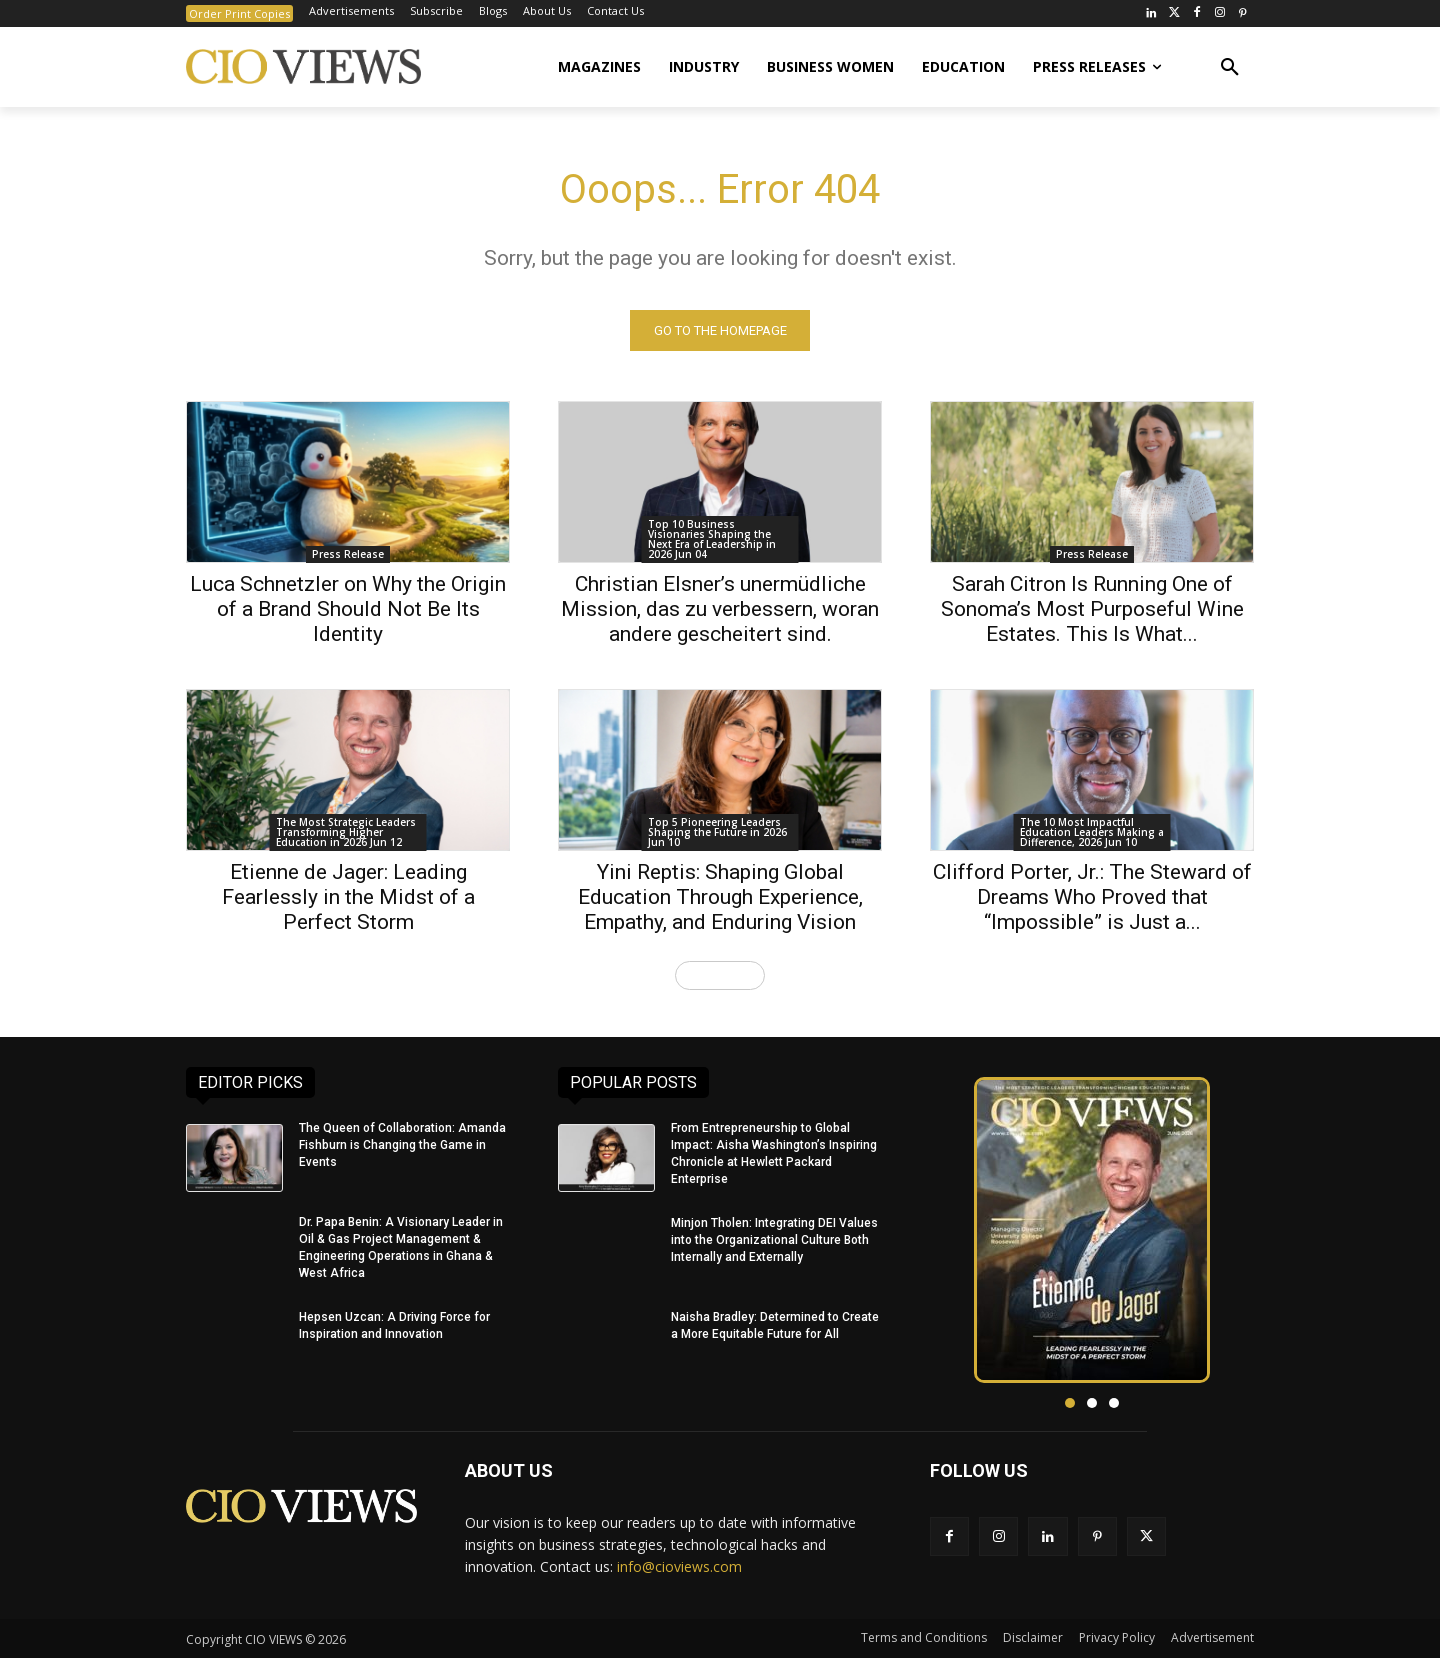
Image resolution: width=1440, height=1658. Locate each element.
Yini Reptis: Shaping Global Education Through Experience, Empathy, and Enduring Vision (720, 897)
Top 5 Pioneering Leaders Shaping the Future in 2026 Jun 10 (717, 832)
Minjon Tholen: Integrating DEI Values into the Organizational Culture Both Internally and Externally (774, 1240)
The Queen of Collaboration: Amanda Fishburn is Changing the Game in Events (402, 1145)
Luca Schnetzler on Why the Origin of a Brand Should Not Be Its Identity (348, 609)
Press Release (348, 554)
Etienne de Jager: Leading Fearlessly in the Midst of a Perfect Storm (348, 897)
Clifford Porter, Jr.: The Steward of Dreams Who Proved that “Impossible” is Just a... (1092, 897)
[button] (1230, 67)
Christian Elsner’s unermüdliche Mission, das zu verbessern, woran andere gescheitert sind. (720, 609)
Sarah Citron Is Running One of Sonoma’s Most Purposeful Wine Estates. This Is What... (1092, 609)
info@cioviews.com (679, 1567)
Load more (720, 975)
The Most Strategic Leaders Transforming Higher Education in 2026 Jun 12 (346, 832)
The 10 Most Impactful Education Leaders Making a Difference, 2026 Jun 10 (1092, 832)
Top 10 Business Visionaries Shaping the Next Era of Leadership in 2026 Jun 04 (712, 539)
